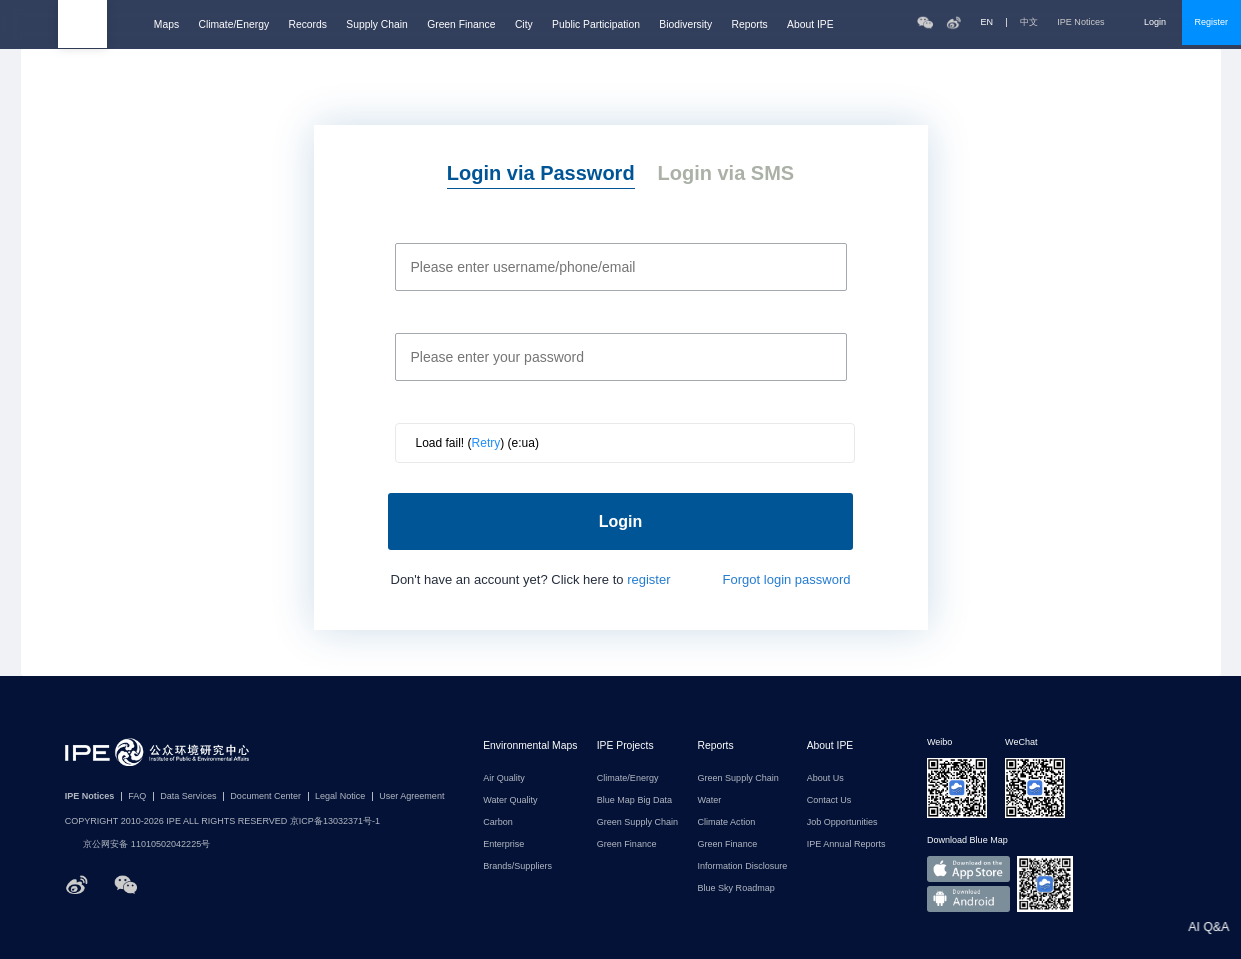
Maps (166, 24)
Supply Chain (376, 24)
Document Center (265, 796)
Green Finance (461, 24)
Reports (750, 24)
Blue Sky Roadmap (735, 888)
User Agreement (411, 796)
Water (709, 800)
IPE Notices (1090, 22)
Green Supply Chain (637, 822)
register (648, 579)
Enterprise (503, 844)
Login (1155, 22)
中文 (1029, 22)
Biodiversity (685, 24)
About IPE (810, 24)
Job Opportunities (842, 822)
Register (1211, 22)
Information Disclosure (742, 866)
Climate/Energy (233, 24)
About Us (825, 778)
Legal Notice (340, 796)
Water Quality (510, 800)
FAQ (137, 796)
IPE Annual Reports (846, 844)
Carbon (498, 822)
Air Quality (504, 778)
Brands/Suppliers (517, 866)
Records (307, 24)
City (524, 24)
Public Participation (596, 24)
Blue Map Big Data (634, 800)
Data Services (188, 796)
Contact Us (829, 800)
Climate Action (726, 822)
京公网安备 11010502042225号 (138, 844)
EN (987, 22)
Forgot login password (787, 579)
